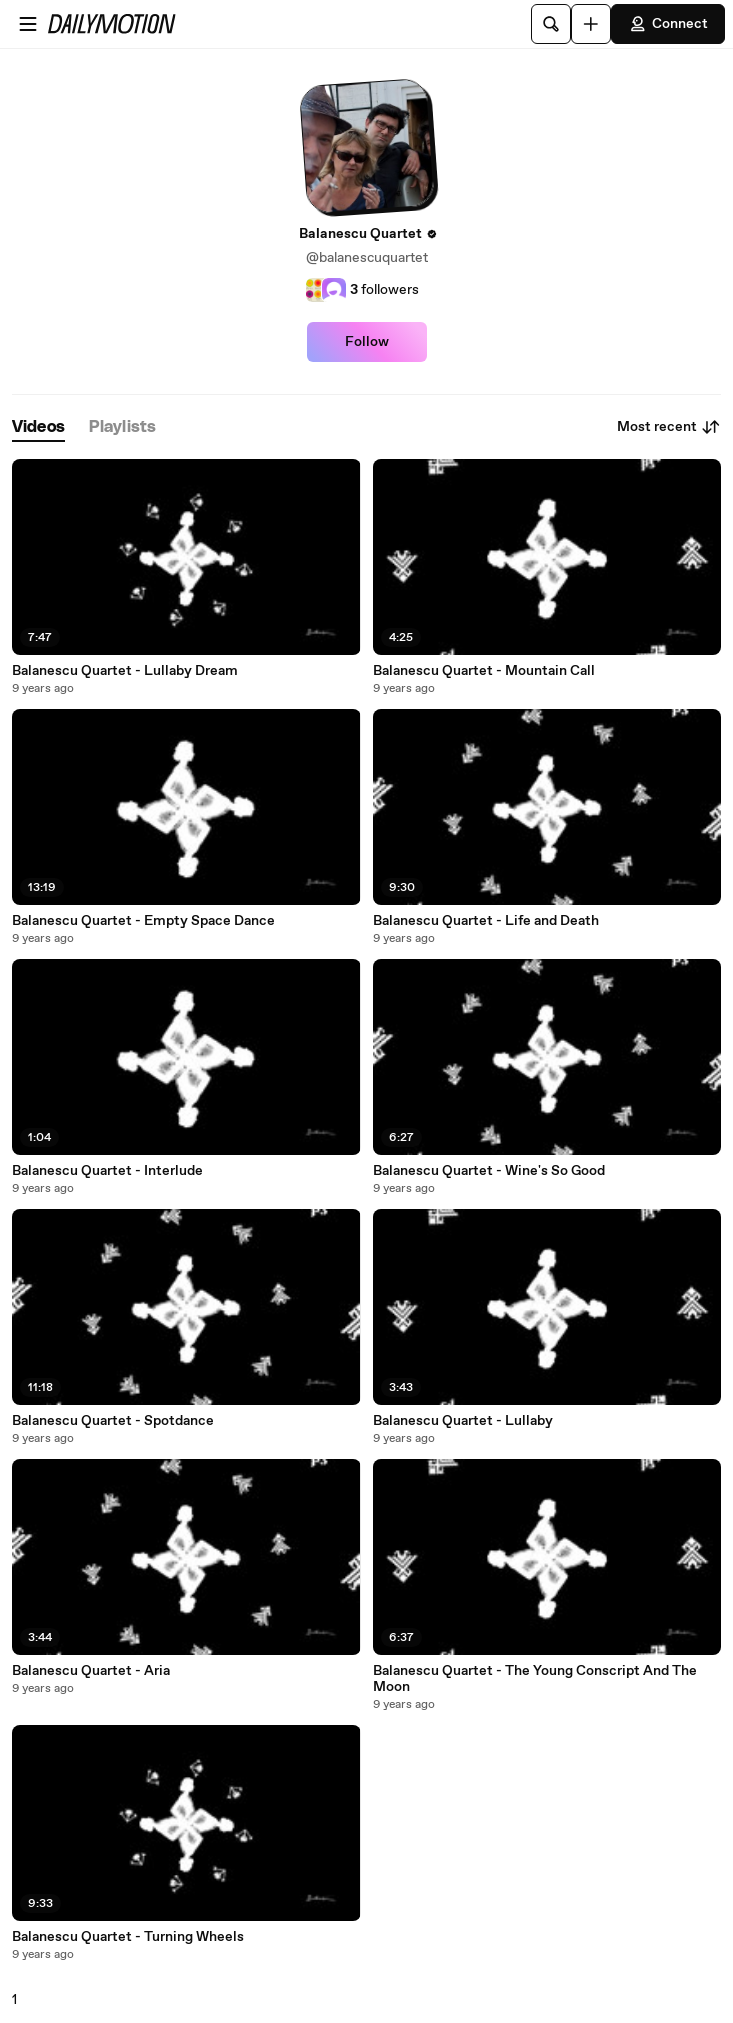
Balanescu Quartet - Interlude (107, 1171)
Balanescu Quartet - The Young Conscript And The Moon (535, 1679)
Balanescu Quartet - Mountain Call (484, 671)
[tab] (38, 427)
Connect (668, 24)
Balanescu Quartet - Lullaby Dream (125, 671)
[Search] (551, 24)
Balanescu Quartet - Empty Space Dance (143, 921)
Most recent (669, 427)
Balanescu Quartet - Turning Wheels (128, 1937)
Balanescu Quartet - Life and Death (486, 921)
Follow (367, 342)
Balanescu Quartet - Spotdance (113, 1421)
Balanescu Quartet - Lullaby (463, 1421)
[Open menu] (28, 24)
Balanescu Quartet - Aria (91, 1671)
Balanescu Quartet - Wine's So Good (489, 1171)
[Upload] (591, 24)
